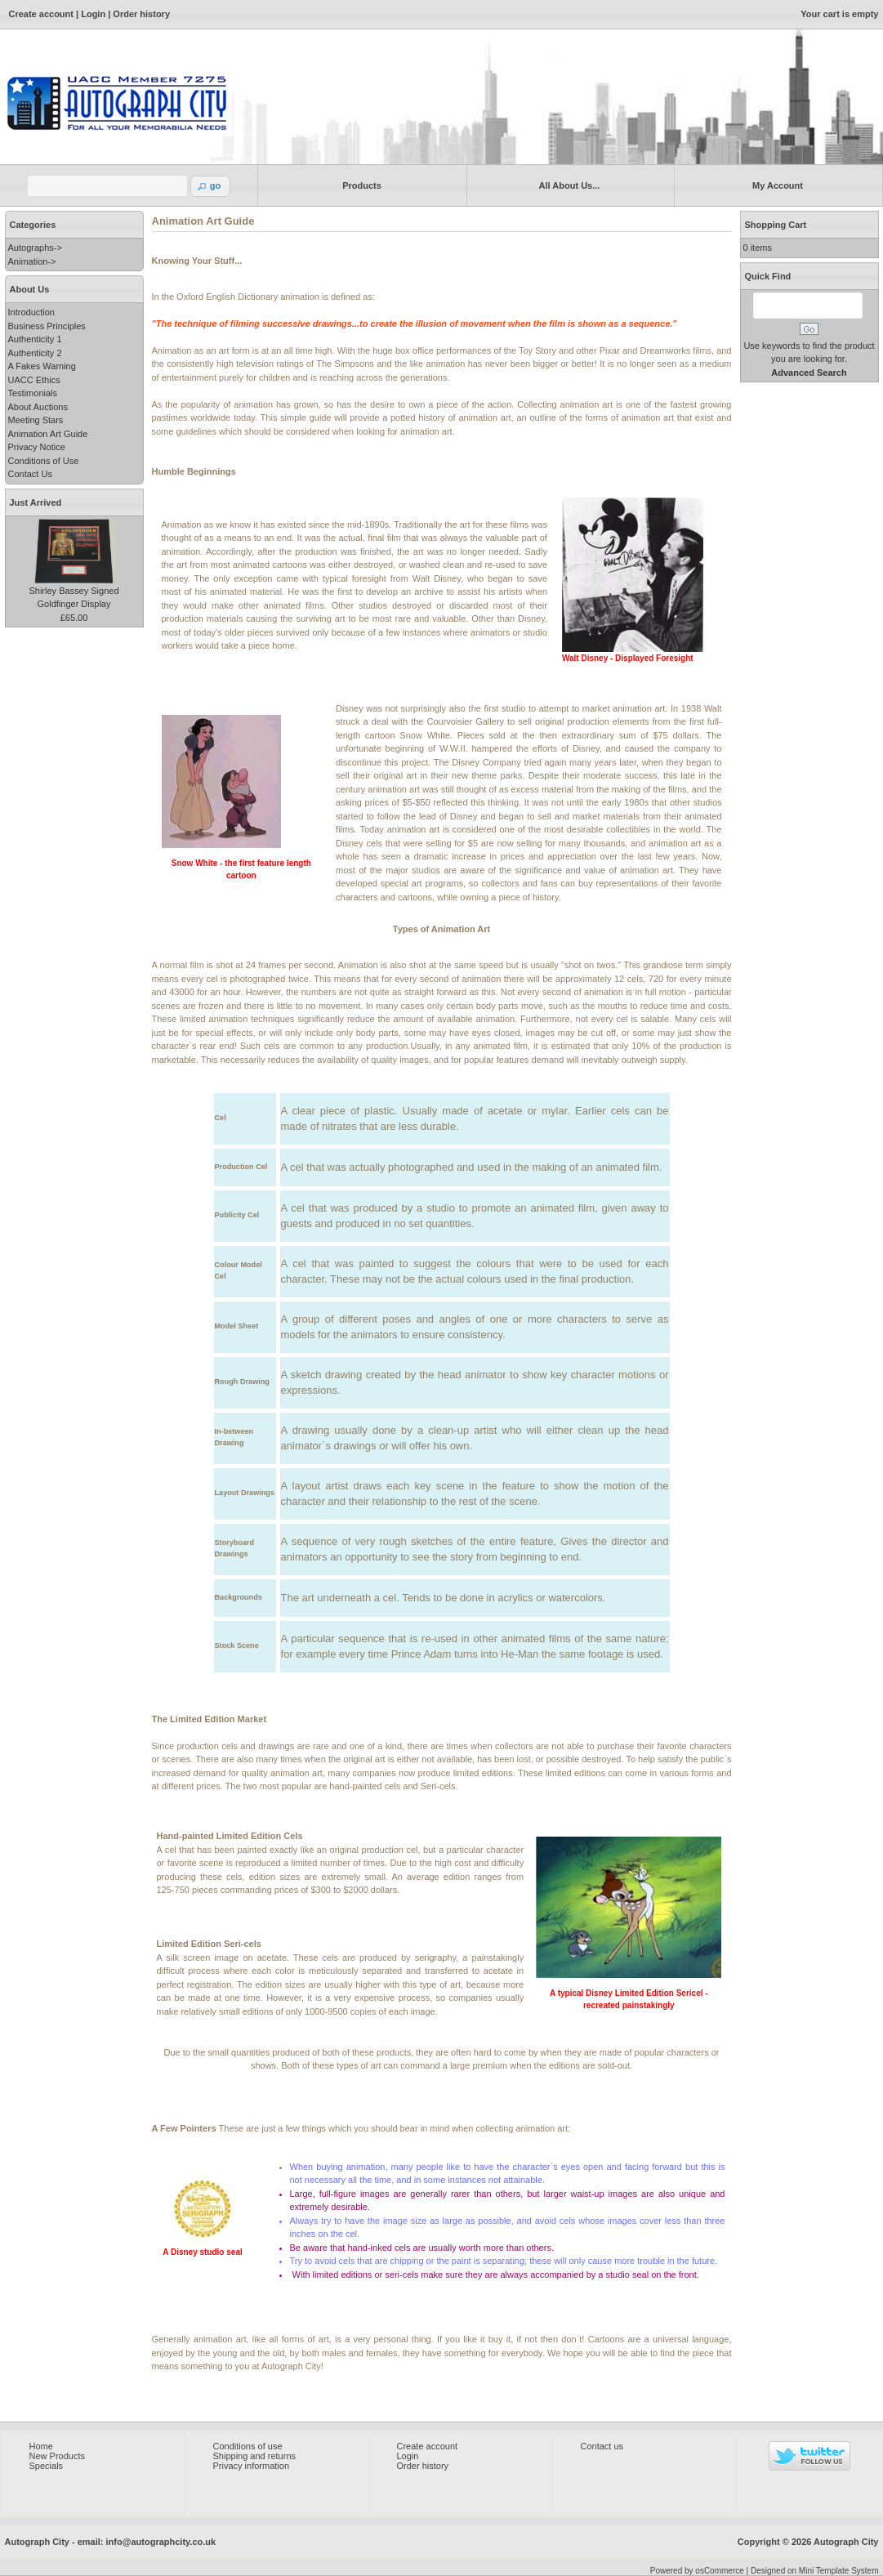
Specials (46, 2466)
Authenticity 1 (35, 339)
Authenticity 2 (35, 353)
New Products (57, 2456)
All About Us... (566, 185)
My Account (775, 185)
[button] (210, 186)
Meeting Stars (36, 420)
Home (41, 2446)
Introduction (31, 312)
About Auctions (38, 407)
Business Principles (47, 326)
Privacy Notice (36, 447)
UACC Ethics (34, 380)
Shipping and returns (255, 2456)
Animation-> (32, 261)
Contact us (602, 2446)
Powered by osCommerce (697, 2570)
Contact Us (30, 474)
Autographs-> (35, 247)
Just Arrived (36, 502)
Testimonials (33, 393)
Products (359, 185)
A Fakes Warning (42, 366)
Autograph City (846, 2542)
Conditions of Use (43, 461)
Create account (41, 14)
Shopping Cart (776, 225)
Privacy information (251, 2466)
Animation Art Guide (48, 434)
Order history (141, 14)
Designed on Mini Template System (815, 2570)
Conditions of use (248, 2446)
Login (93, 14)
